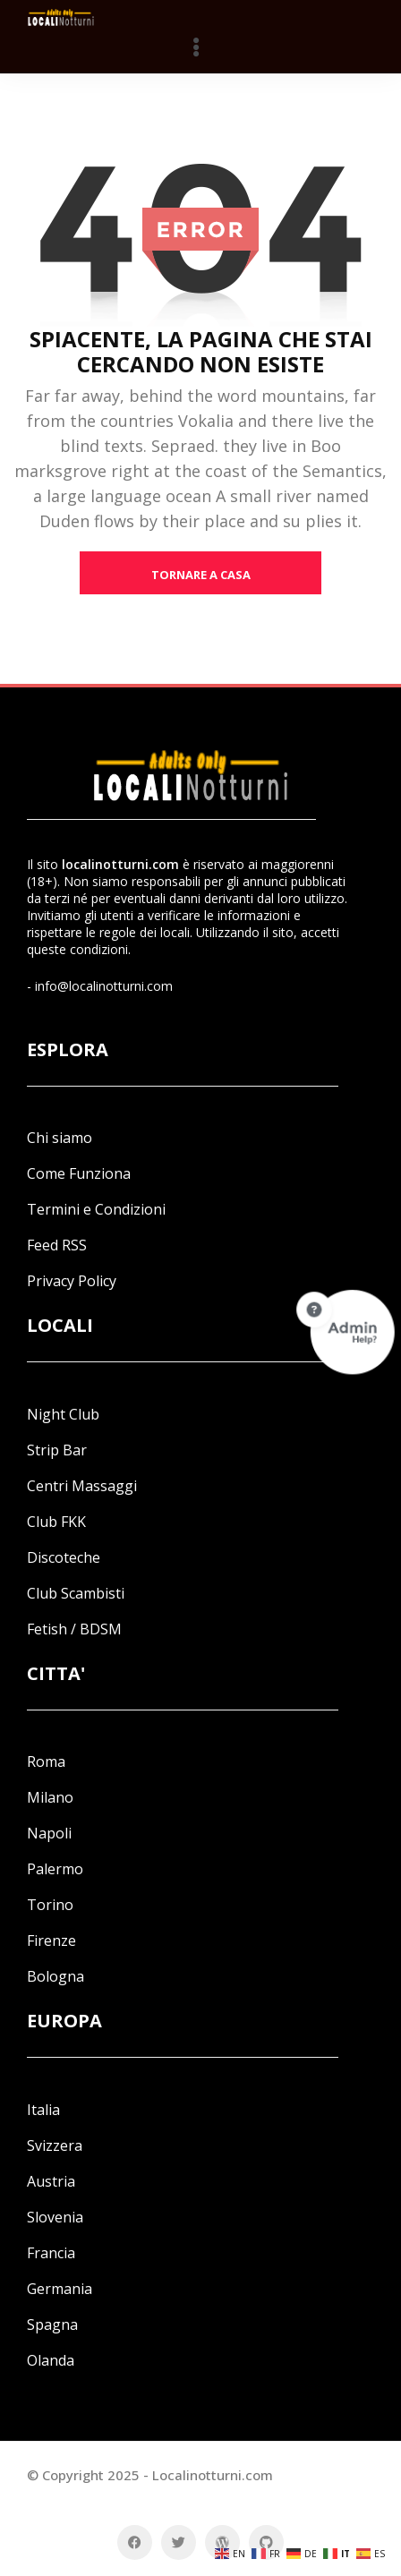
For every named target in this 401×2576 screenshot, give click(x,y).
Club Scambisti (75, 1593)
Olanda (50, 2360)
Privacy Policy (71, 1281)
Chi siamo (59, 1137)
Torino (50, 1905)
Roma (46, 1761)
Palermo (55, 1869)
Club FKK (56, 1521)
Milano (50, 1797)
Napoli (49, 1833)
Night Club (63, 1414)
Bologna (55, 1976)
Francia (51, 2253)
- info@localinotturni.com (100, 985)
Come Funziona (79, 1173)
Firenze (51, 1940)
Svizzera (54, 2145)
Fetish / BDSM (74, 1629)
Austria (51, 2181)
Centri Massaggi (82, 1486)
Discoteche (63, 1557)
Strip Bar (57, 1450)
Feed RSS (57, 1245)
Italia (43, 2110)
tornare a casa (201, 575)
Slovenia (55, 2217)
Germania (59, 2289)
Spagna (52, 2324)
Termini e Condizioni (96, 1209)
